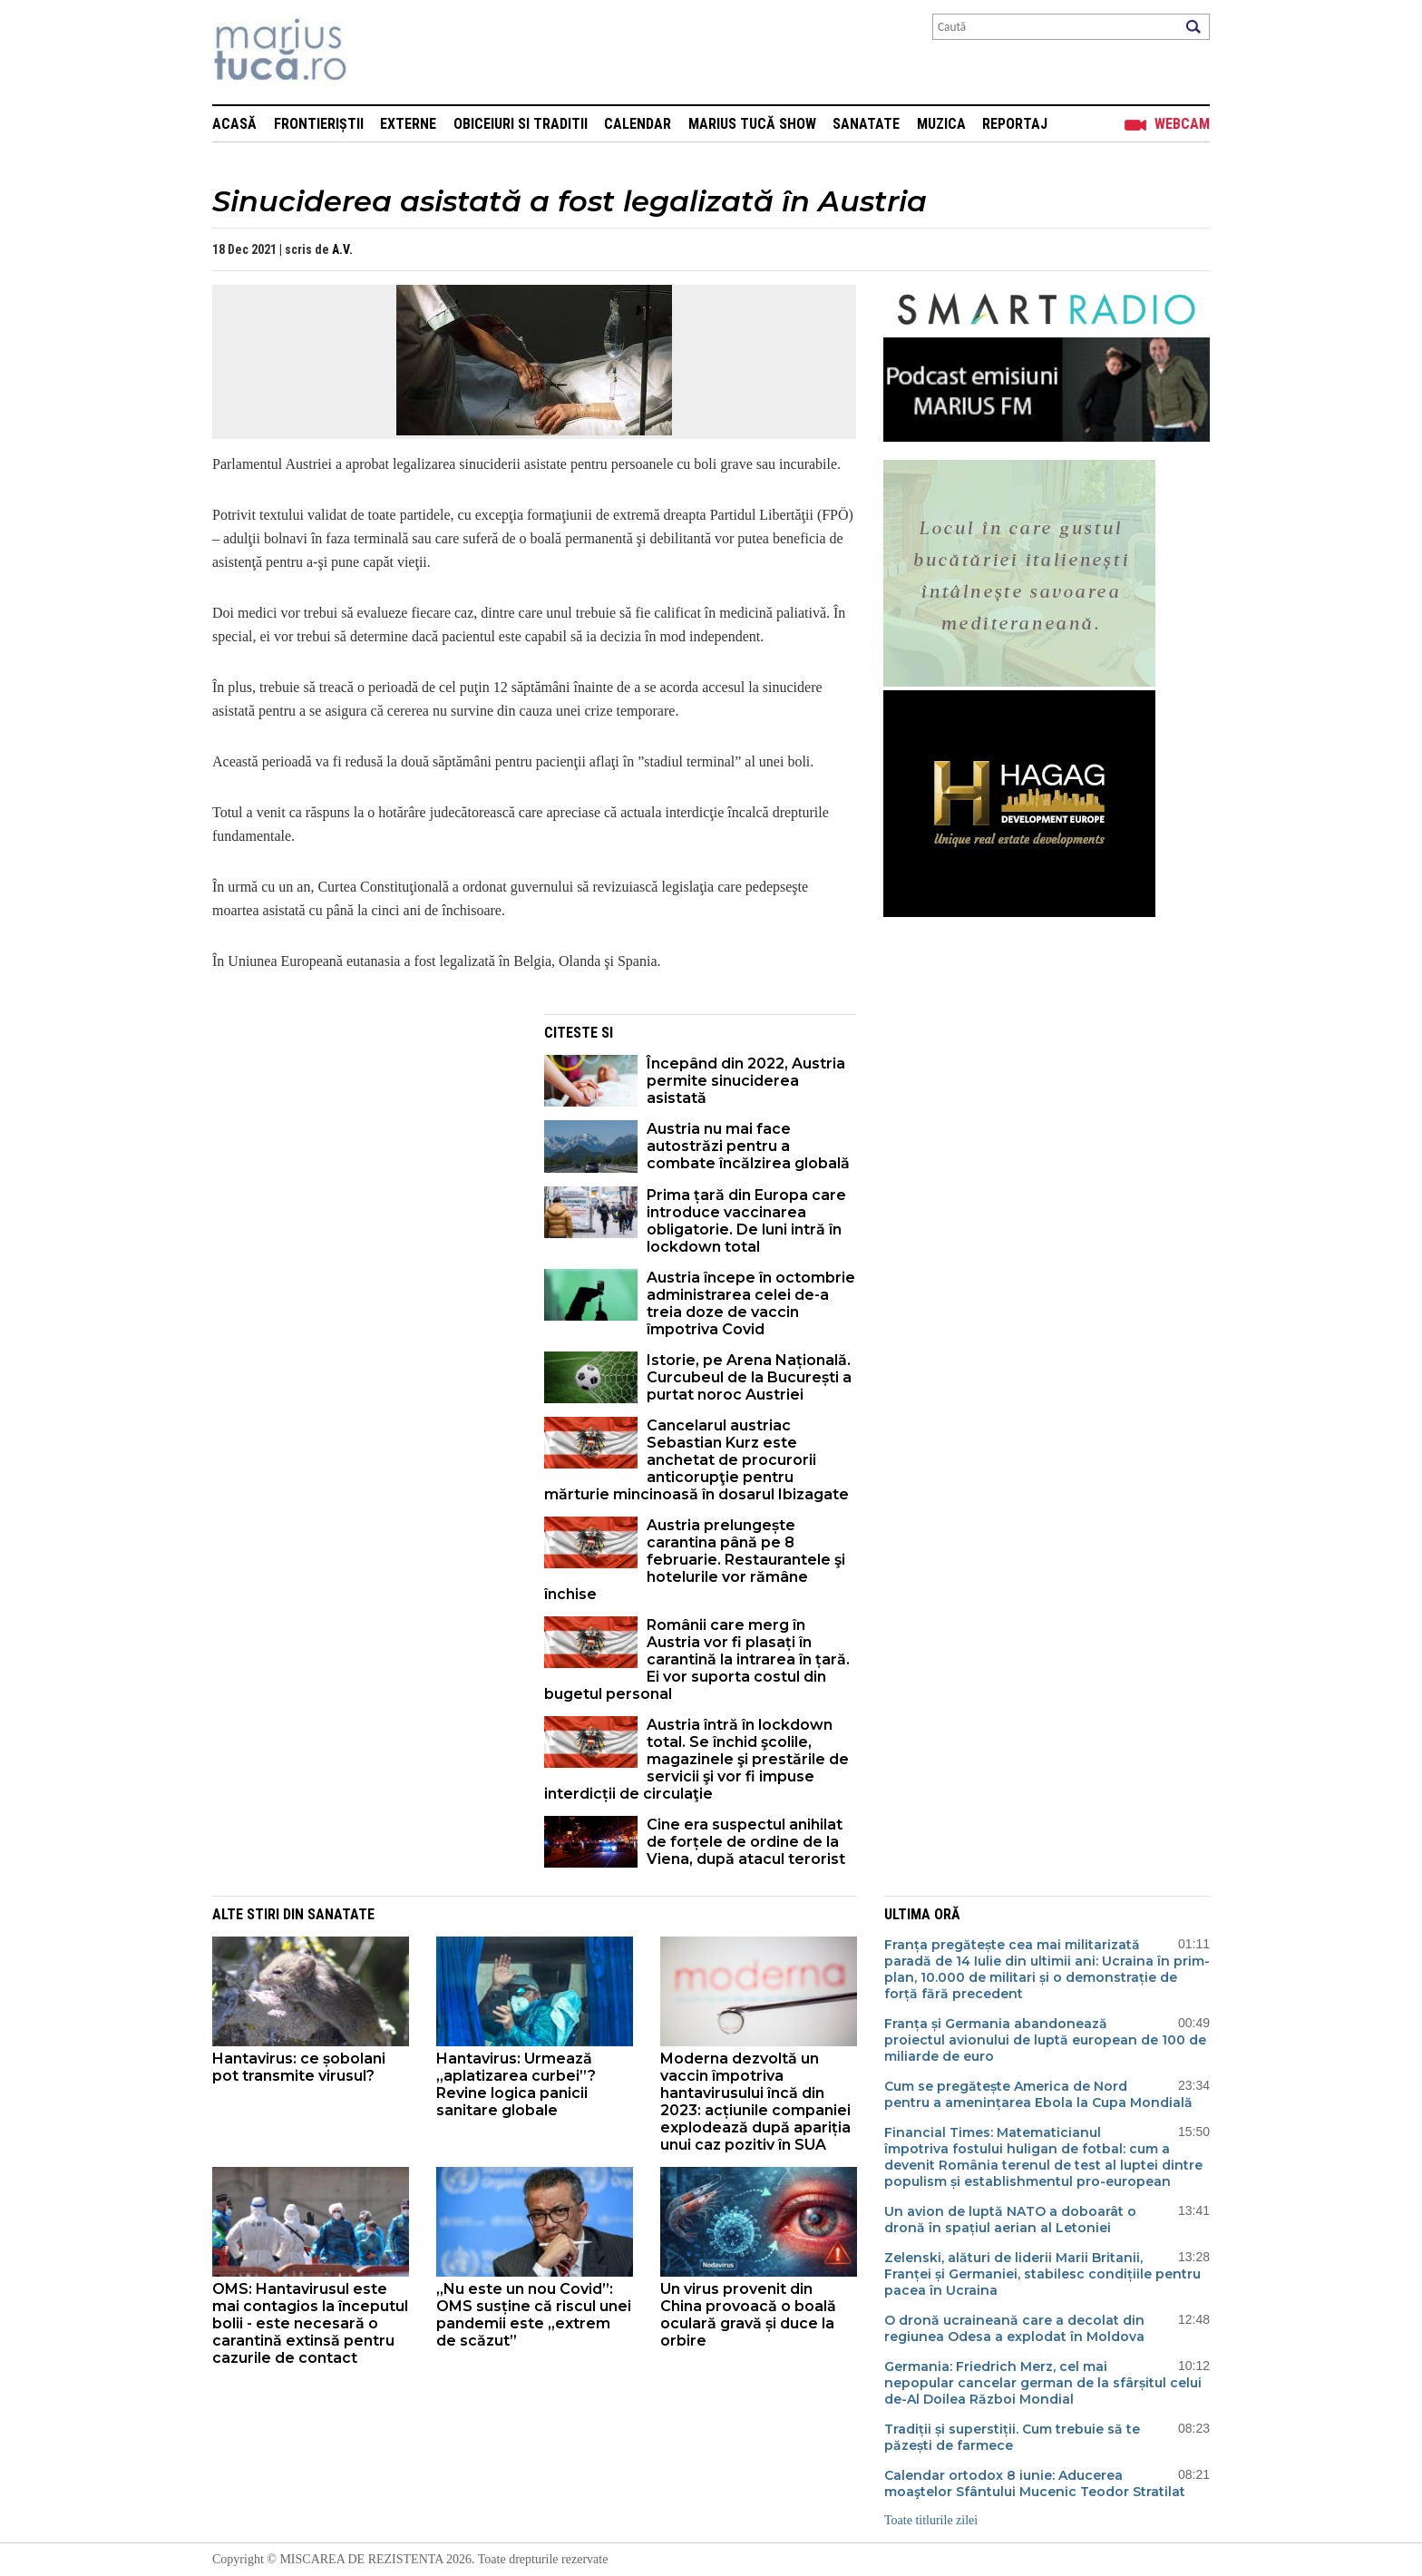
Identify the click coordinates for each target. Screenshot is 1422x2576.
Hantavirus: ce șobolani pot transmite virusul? (298, 2067)
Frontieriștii (319, 123)
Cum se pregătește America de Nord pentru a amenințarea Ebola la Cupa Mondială (1038, 2094)
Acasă (234, 123)
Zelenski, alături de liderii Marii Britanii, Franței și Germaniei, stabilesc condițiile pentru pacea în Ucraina (1042, 2273)
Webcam (1182, 123)
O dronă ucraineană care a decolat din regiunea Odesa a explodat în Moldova (1014, 2328)
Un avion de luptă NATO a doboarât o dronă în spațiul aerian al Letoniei (1010, 2219)
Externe (408, 123)
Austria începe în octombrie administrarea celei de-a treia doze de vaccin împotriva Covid (751, 1303)
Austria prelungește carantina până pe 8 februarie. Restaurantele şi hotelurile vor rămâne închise (694, 1560)
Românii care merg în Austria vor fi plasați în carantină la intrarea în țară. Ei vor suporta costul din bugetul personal (697, 1659)
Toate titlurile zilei (931, 2520)
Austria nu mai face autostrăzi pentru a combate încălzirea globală (748, 1146)
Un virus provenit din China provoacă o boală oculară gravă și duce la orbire (748, 2314)
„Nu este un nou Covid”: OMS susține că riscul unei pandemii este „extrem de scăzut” (533, 2314)
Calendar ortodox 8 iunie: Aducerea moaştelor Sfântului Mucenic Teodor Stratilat (1034, 2483)
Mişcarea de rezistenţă (377, 52)
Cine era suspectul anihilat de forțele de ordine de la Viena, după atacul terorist (746, 1842)
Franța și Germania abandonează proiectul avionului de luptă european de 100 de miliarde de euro (1045, 2039)
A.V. (342, 249)
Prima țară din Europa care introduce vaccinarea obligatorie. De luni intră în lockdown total (746, 1220)
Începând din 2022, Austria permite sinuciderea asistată (746, 1081)
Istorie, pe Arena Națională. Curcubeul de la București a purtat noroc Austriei (749, 1377)
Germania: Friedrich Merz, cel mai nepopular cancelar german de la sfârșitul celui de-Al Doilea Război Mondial (1043, 2382)
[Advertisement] (364, 1141)
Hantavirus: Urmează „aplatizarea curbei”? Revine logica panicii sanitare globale (516, 2084)
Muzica (941, 123)
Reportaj (1014, 123)
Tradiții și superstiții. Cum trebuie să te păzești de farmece (1012, 2437)
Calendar (637, 123)
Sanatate (866, 123)
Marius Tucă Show (752, 123)
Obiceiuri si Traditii (520, 123)
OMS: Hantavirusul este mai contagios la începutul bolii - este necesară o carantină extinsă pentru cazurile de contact (310, 2323)
